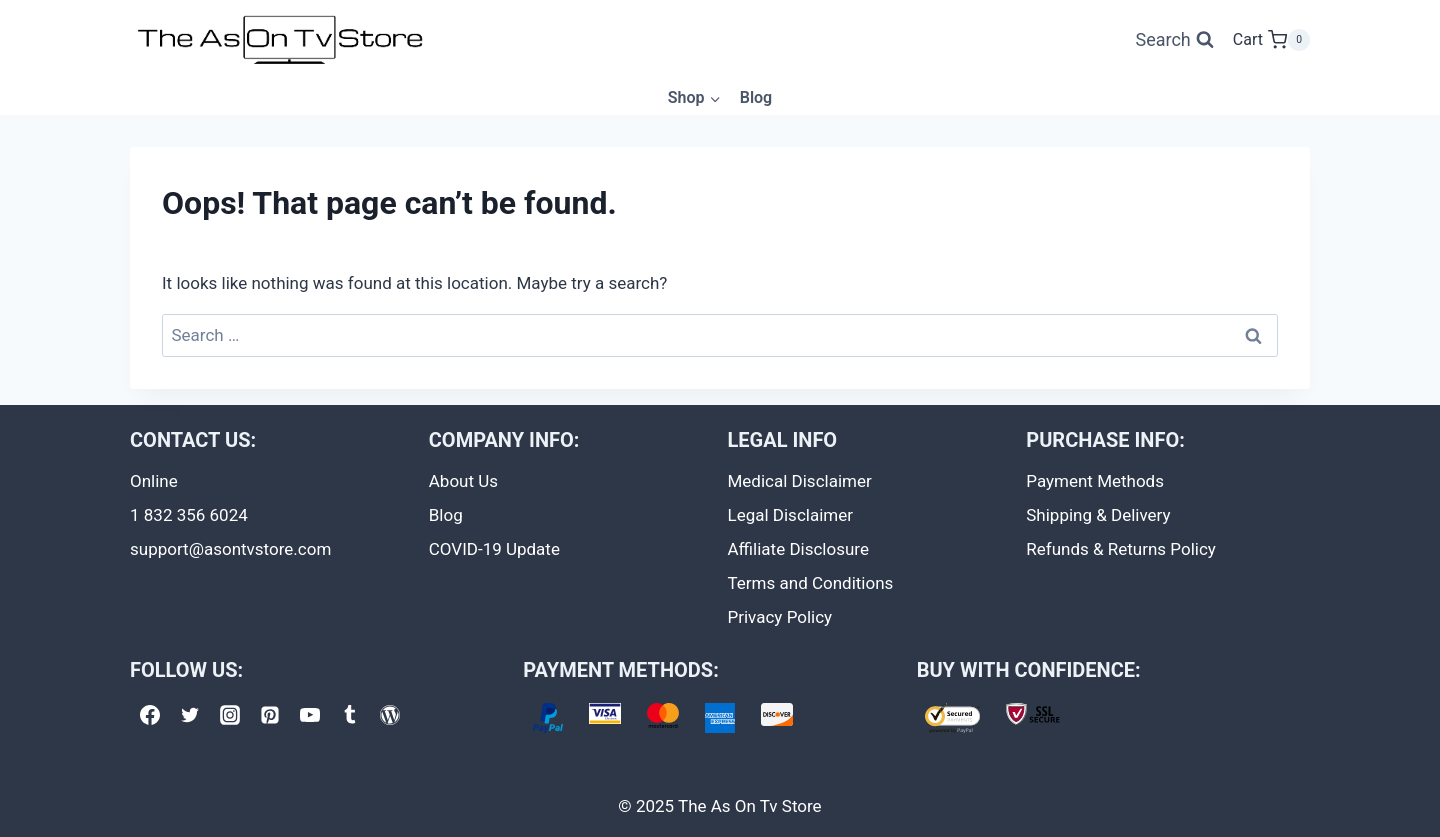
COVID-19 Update (494, 549)
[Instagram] (230, 715)
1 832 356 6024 (189, 515)
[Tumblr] (350, 715)
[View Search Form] (1174, 40)
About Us (463, 481)
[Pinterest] (270, 715)
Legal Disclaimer (790, 515)
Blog (756, 97)
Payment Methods (1095, 481)
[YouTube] (310, 715)
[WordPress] (390, 715)
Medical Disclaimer (800, 481)
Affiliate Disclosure (798, 549)
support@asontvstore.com (230, 549)
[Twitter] (190, 715)
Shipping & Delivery (1098, 515)
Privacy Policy (780, 617)
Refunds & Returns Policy (1121, 549)
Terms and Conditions (811, 583)
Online (154, 481)
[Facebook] (150, 715)
